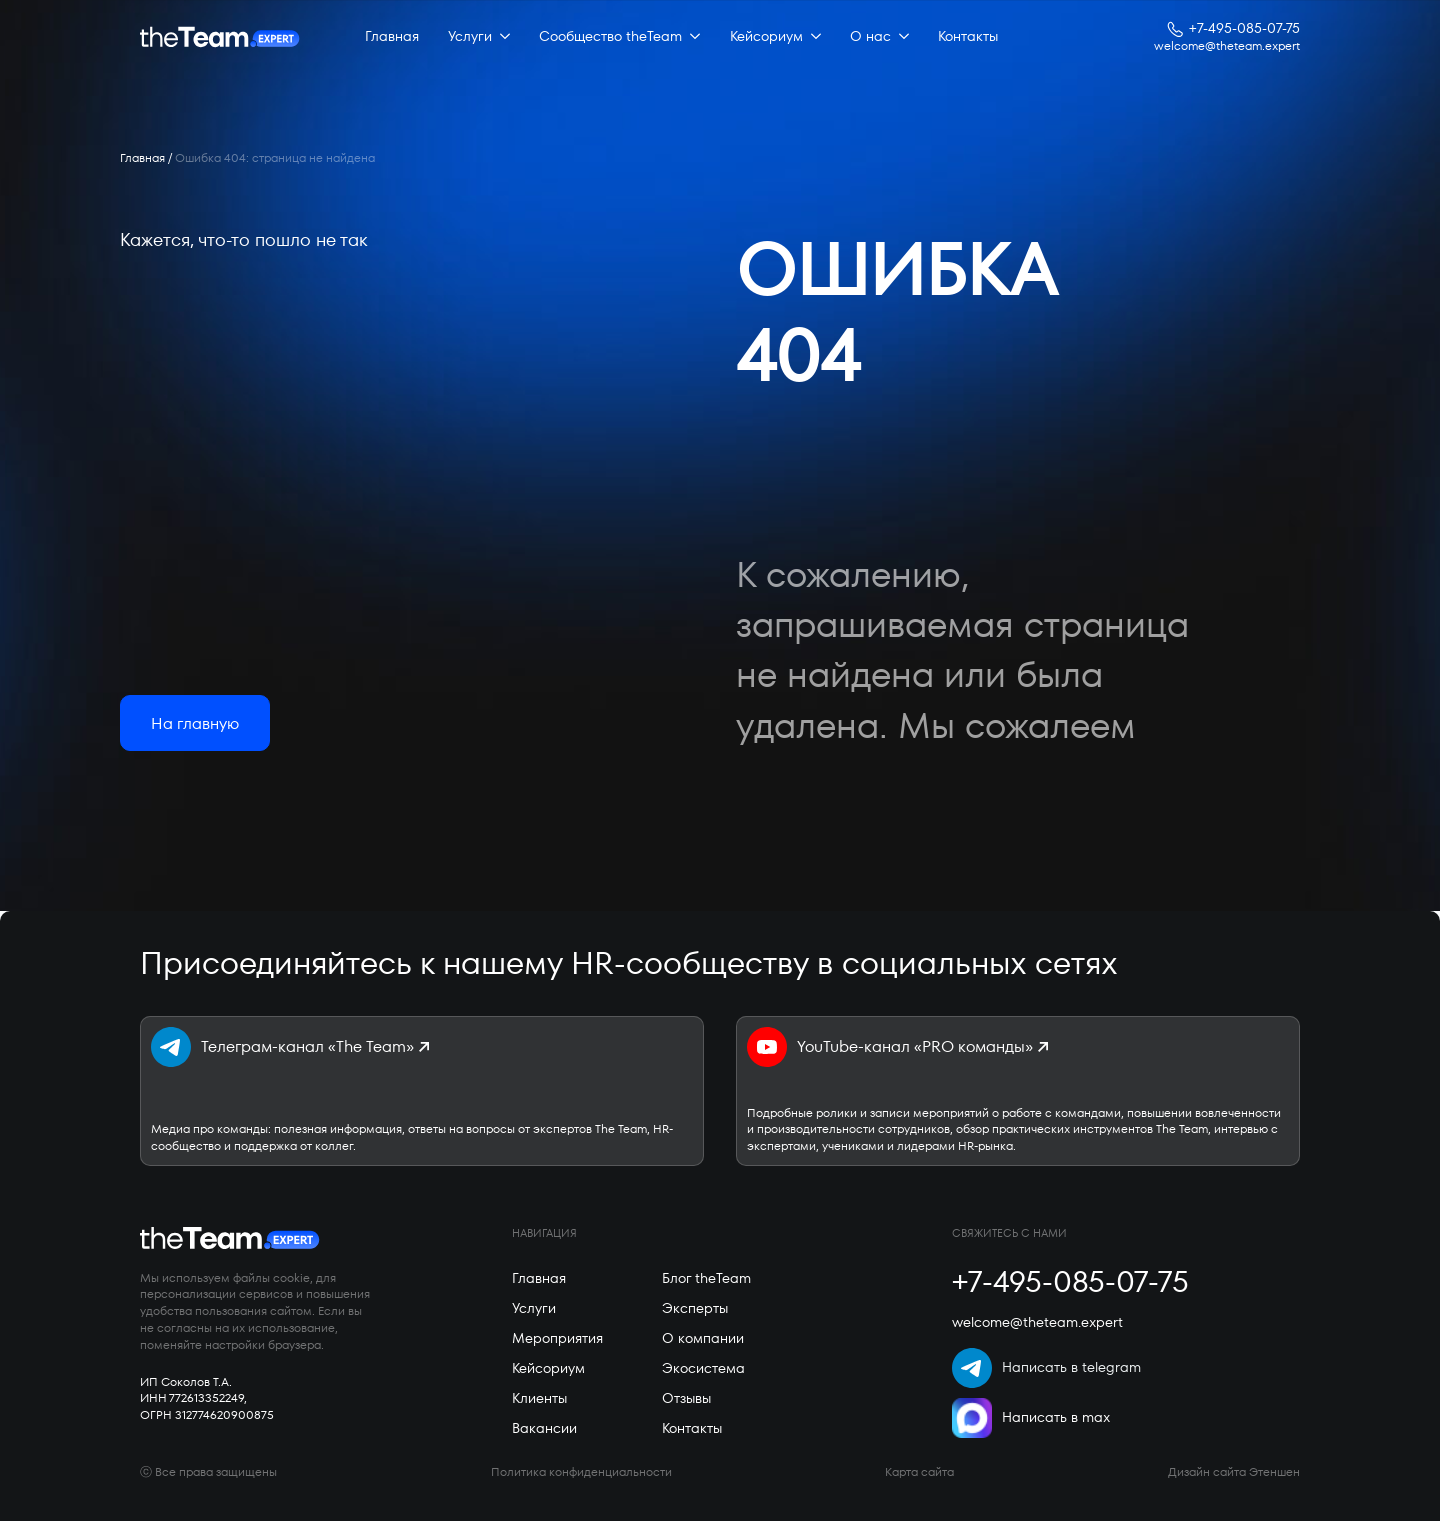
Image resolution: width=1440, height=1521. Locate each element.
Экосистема (703, 1368)
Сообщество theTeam (610, 36)
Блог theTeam (706, 1278)
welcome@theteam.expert (1227, 46)
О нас (870, 36)
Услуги (470, 36)
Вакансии (544, 1428)
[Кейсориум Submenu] (812, 37)
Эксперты (695, 1308)
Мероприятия (557, 1338)
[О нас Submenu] (900, 37)
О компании (703, 1338)
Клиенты (539, 1398)
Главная (392, 36)
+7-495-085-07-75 (1244, 28)
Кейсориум (766, 36)
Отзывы (686, 1398)
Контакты (968, 36)
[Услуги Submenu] (501, 37)
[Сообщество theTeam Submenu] (691, 37)
